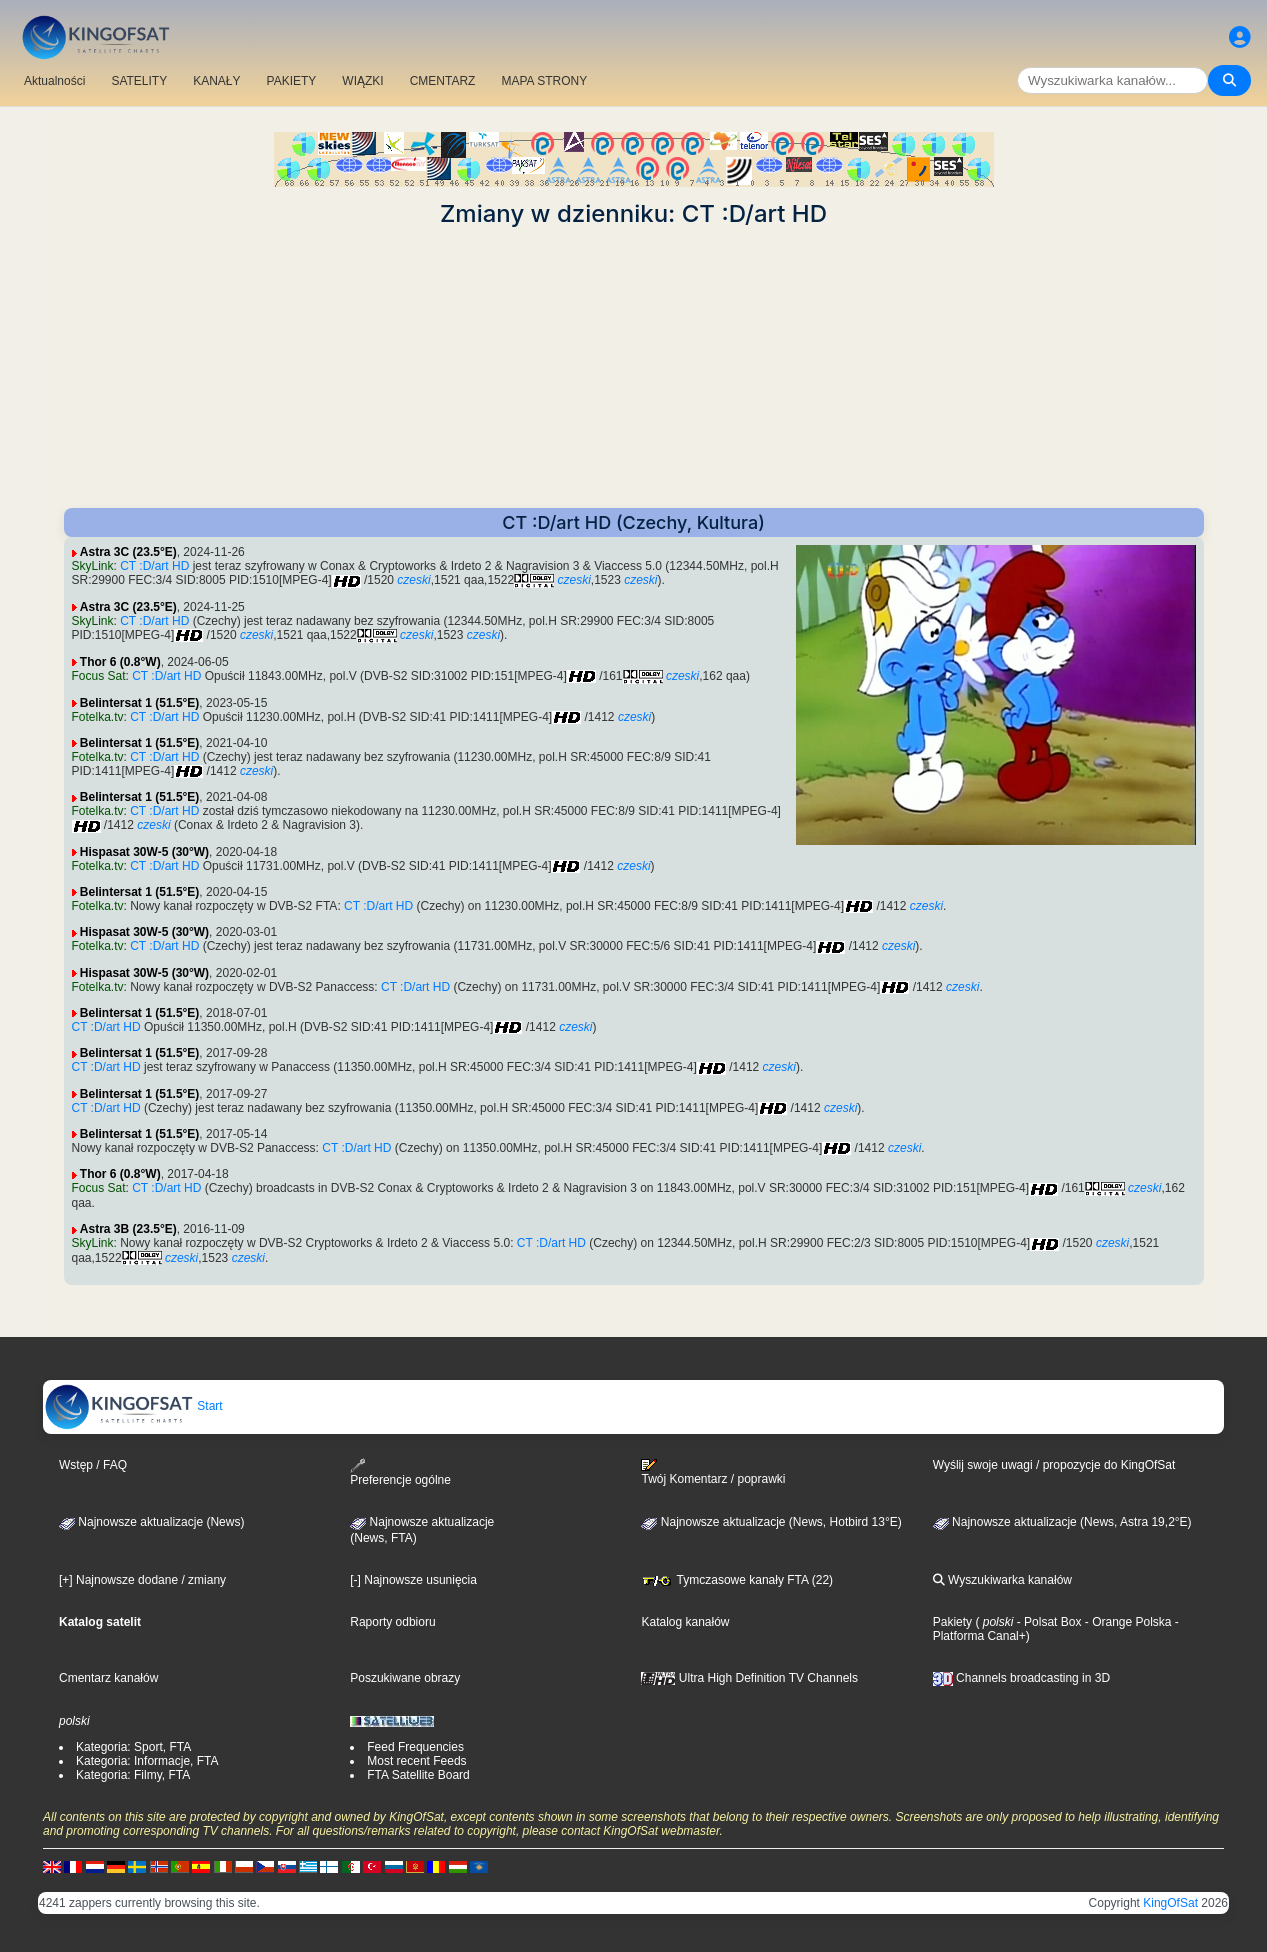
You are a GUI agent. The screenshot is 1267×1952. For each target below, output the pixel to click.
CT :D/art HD (154, 566)
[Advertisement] (634, 368)
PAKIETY (292, 81)
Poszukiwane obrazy (405, 1678)
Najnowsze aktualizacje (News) (151, 1522)
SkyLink (93, 566)
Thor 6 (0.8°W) (120, 662)
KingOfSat (1170, 1903)
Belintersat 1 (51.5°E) (140, 703)
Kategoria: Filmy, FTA (133, 1775)
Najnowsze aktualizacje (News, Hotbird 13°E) (771, 1522)
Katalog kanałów (685, 1622)
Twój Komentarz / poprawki (713, 1472)
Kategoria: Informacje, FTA (147, 1761)
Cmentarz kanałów (108, 1678)
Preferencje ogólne (400, 1472)
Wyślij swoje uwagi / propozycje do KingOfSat (1054, 1465)
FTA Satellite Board (418, 1775)
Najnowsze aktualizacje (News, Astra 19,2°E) (1062, 1522)
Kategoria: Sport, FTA (133, 1747)
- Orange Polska (1126, 1622)
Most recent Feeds (416, 1761)
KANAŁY (216, 81)
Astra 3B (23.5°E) (128, 1229)
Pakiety (952, 1622)
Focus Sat (99, 676)
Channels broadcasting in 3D (1021, 1678)
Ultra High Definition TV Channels (749, 1678)
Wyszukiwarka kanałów (1002, 1580)
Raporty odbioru (392, 1622)
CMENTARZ (443, 81)
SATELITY (139, 81)
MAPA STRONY (544, 81)
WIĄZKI (362, 81)
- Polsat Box (1047, 1622)
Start (133, 1406)
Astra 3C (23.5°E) (128, 552)
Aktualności (54, 81)
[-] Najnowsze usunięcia (413, 1580)
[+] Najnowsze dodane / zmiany (142, 1580)
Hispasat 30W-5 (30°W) (144, 852)
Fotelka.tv (98, 717)
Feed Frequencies (415, 1747)
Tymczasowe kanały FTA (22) (737, 1580)
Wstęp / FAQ (93, 1465)
